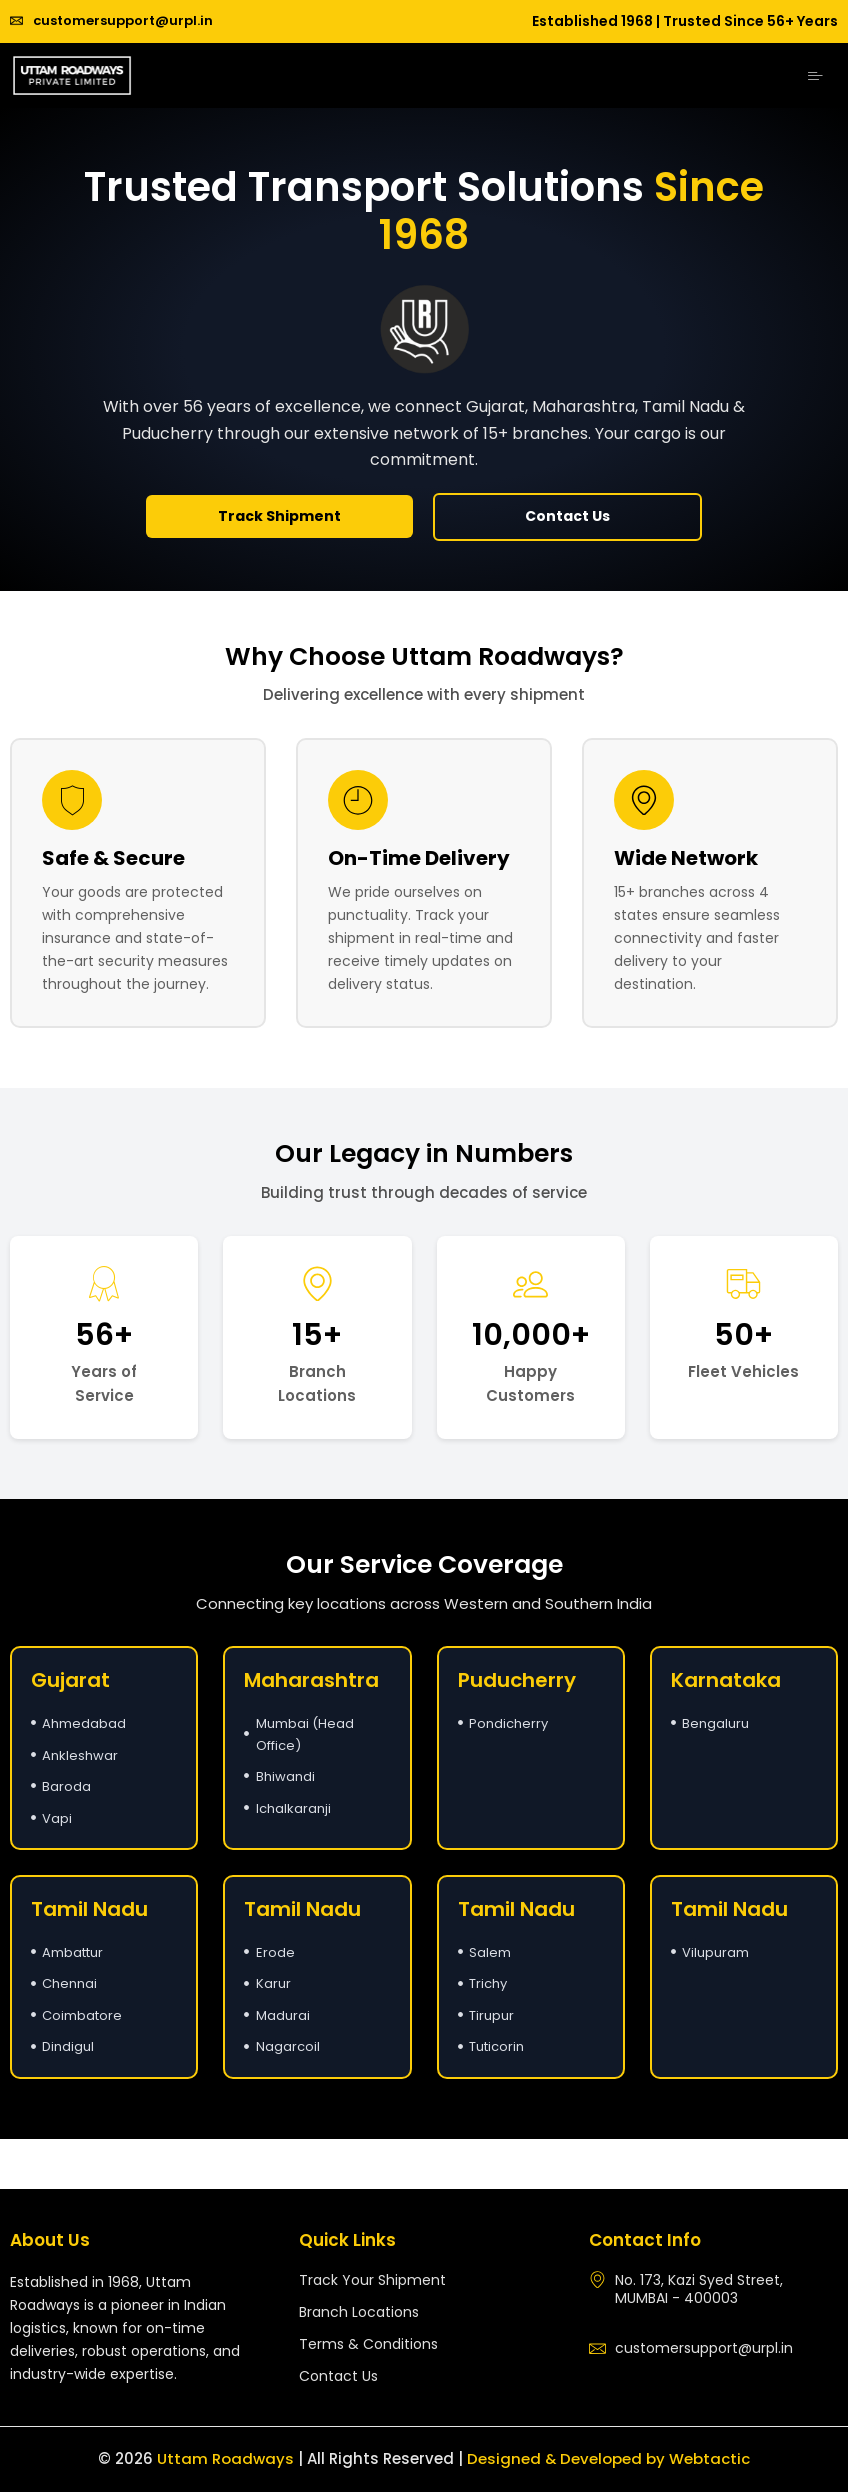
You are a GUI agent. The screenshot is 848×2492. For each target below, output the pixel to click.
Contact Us (567, 516)
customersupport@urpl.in (111, 20)
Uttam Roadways (225, 2458)
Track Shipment (279, 516)
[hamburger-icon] (815, 76)
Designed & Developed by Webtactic (609, 2458)
